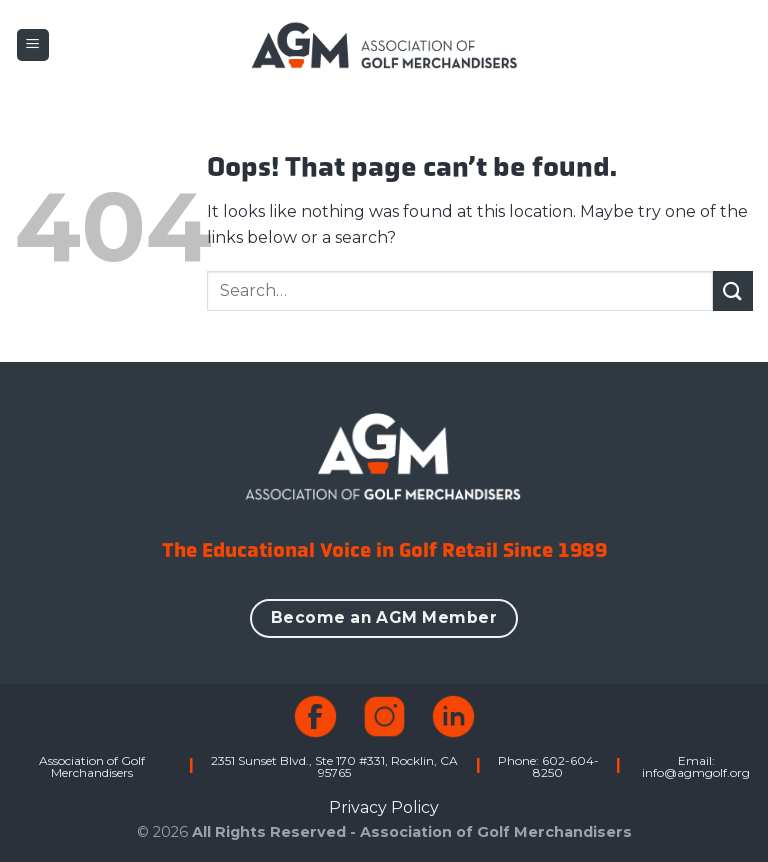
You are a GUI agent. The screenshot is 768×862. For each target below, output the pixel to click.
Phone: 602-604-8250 (548, 766)
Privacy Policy (384, 807)
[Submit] (733, 290)
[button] (33, 45)
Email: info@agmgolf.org (696, 766)
